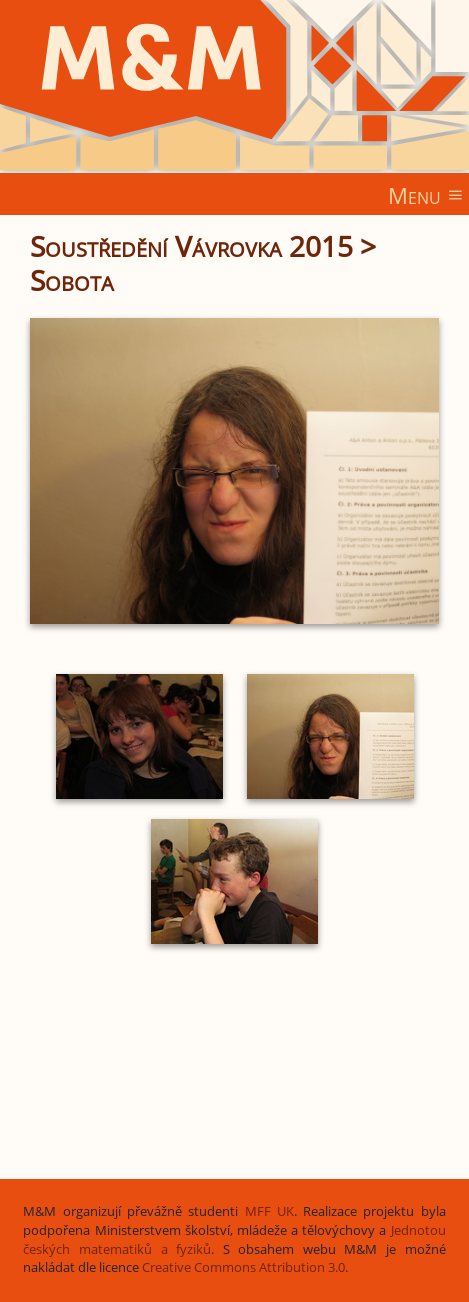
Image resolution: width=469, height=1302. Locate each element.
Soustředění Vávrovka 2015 (191, 246)
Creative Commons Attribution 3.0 (243, 1267)
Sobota (72, 280)
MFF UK (269, 1211)
